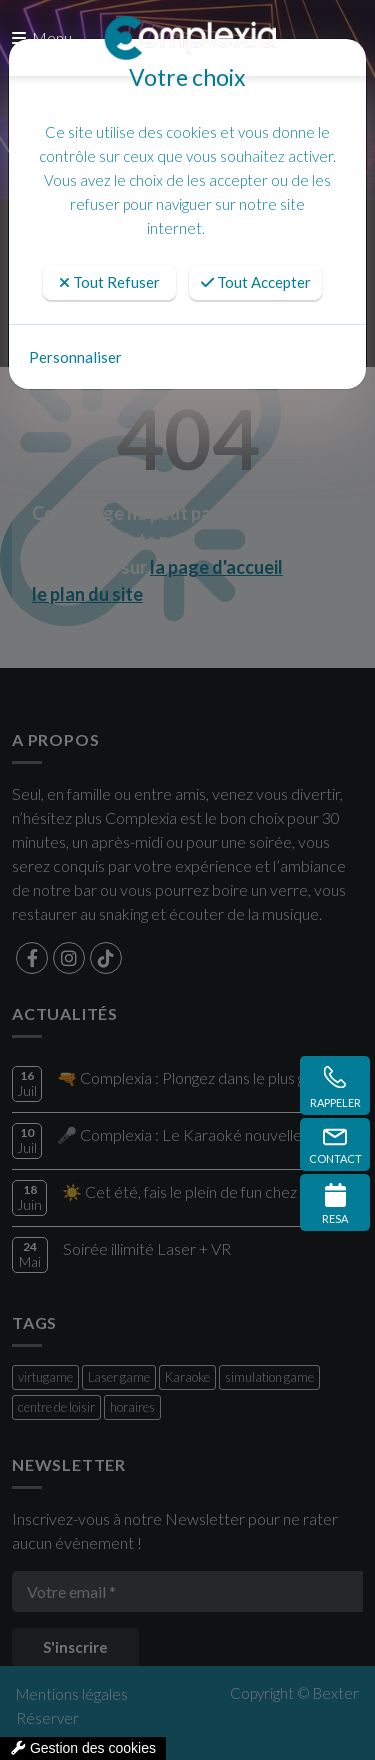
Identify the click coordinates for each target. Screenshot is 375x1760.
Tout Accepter (256, 282)
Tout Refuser (109, 282)
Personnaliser (75, 357)
